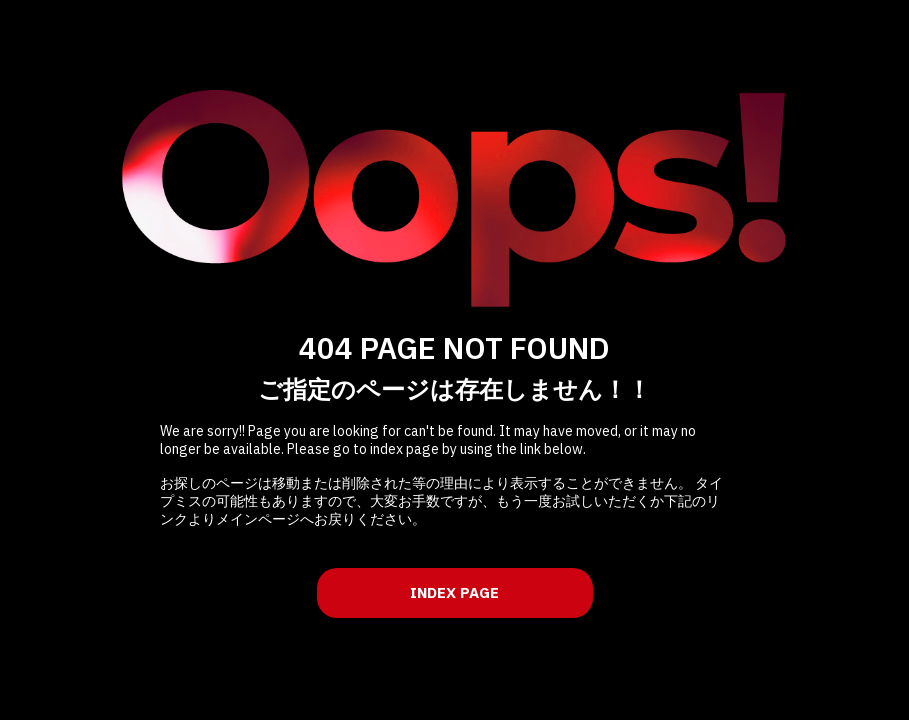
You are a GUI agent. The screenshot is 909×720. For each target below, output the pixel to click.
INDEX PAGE (454, 592)
